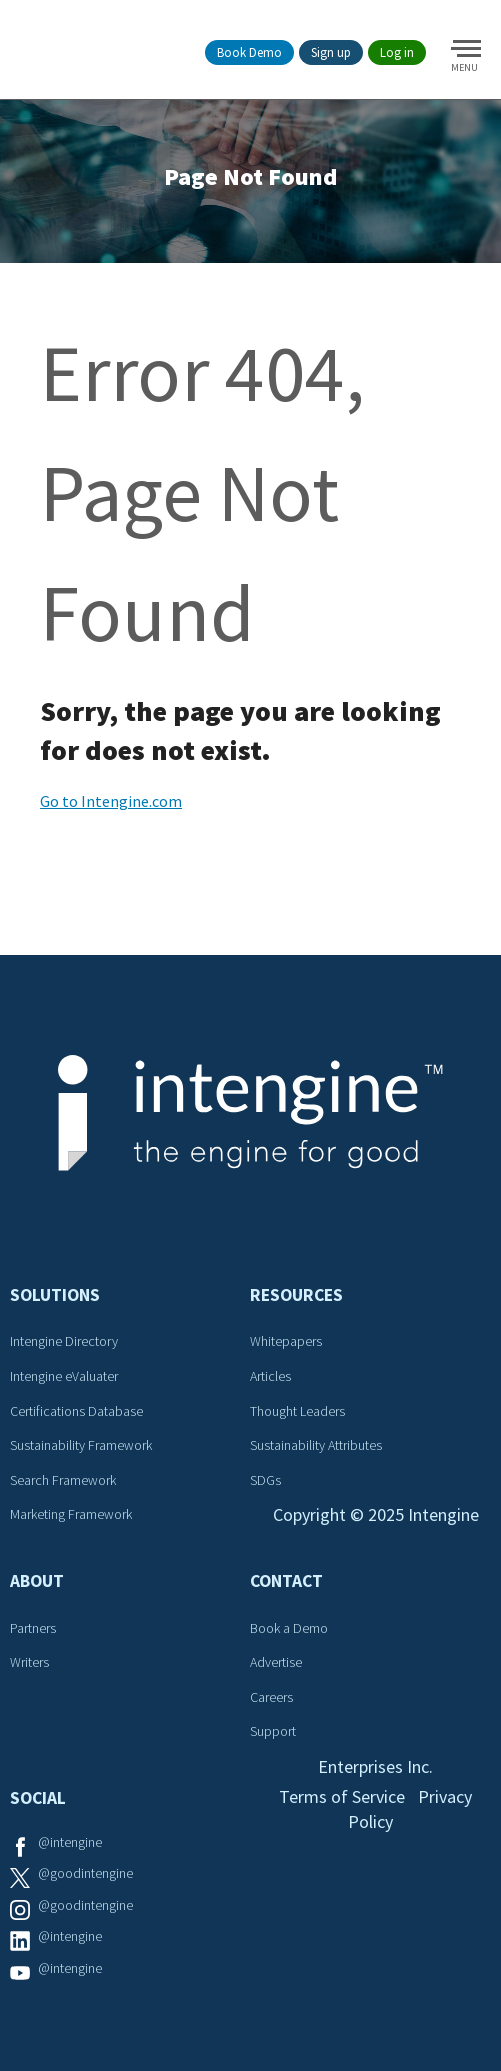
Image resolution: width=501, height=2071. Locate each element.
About (37, 1581)
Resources (296, 1295)
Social (38, 1798)
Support (273, 1731)
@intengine (70, 1842)
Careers (271, 1697)
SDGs (265, 1480)
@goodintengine (85, 1873)
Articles (270, 1376)
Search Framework (63, 1480)
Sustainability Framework (81, 1445)
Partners (33, 1628)
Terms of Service (342, 1796)
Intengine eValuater (64, 1376)
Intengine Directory (64, 1341)
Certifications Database (76, 1411)
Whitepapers (286, 1341)
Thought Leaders (297, 1411)
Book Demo (249, 52)
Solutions (55, 1295)
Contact (286, 1581)
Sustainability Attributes (316, 1445)
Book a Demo (289, 1628)
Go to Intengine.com (111, 801)
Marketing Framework (71, 1514)
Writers (29, 1662)
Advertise (276, 1662)
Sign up (331, 52)
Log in (397, 52)
